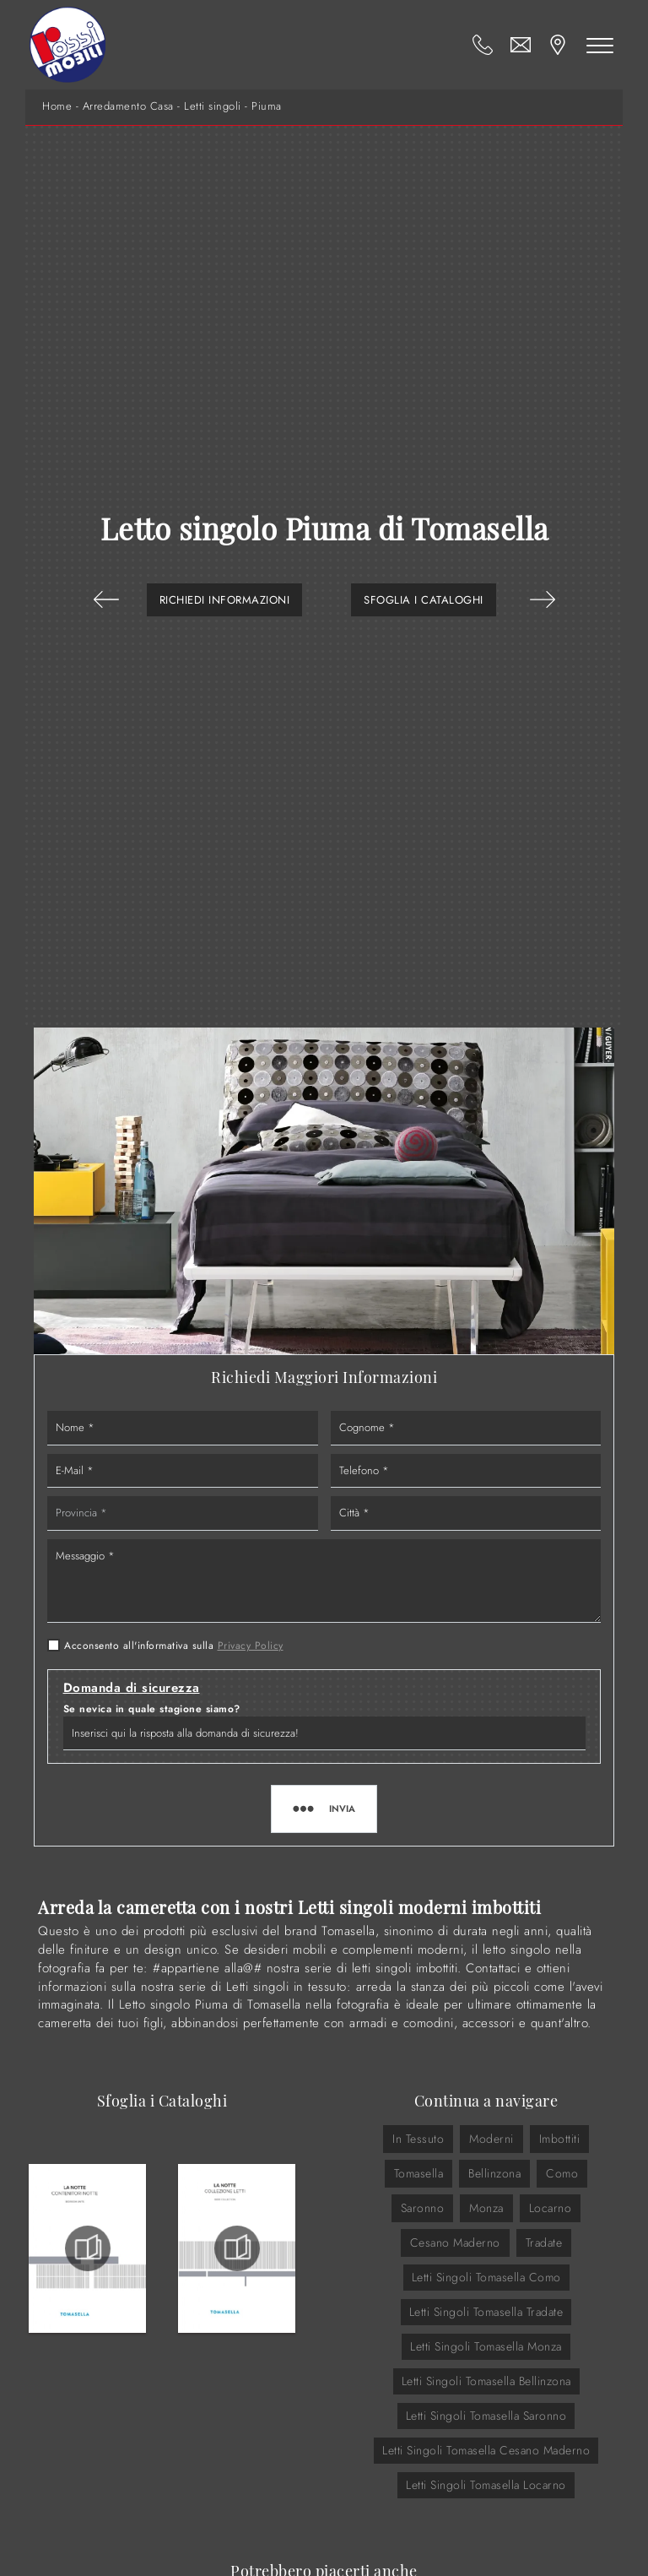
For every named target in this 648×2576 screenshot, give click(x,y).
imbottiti (559, 2138)
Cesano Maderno (455, 2242)
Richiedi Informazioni (224, 600)
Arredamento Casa (128, 106)
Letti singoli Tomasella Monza (486, 2346)
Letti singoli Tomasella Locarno (486, 2484)
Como (562, 2173)
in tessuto (418, 2138)
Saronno (423, 2207)
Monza (486, 2207)
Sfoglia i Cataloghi (423, 600)
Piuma (266, 106)
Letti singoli (212, 106)
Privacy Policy (251, 1645)
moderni (491, 2138)
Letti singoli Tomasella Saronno (486, 2415)
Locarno (550, 2207)
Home (57, 106)
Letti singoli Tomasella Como (486, 2277)
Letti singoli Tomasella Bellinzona (486, 2381)
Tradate (544, 2242)
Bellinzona (494, 2173)
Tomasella (419, 2173)
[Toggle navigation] (599, 44)
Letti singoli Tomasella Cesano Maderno (486, 2450)
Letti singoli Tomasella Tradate (486, 2311)
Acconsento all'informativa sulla (174, 1645)
